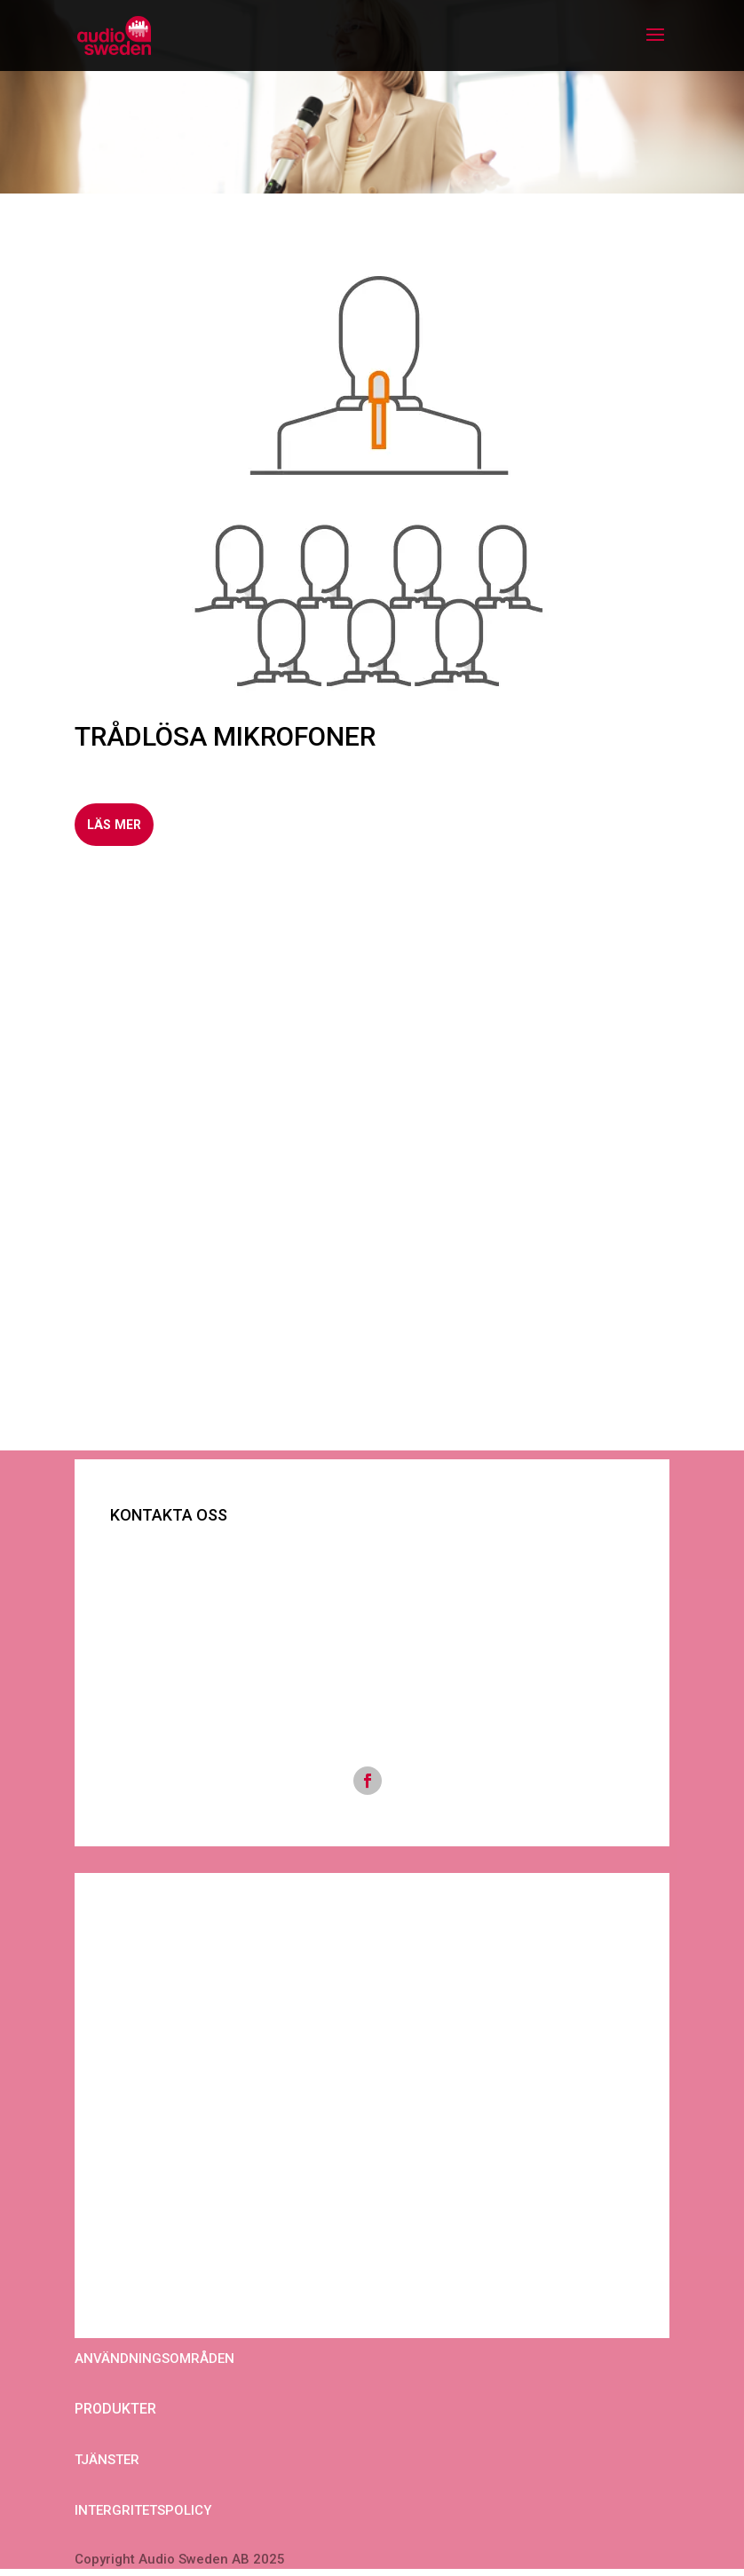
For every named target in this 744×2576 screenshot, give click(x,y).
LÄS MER (118, 826)
